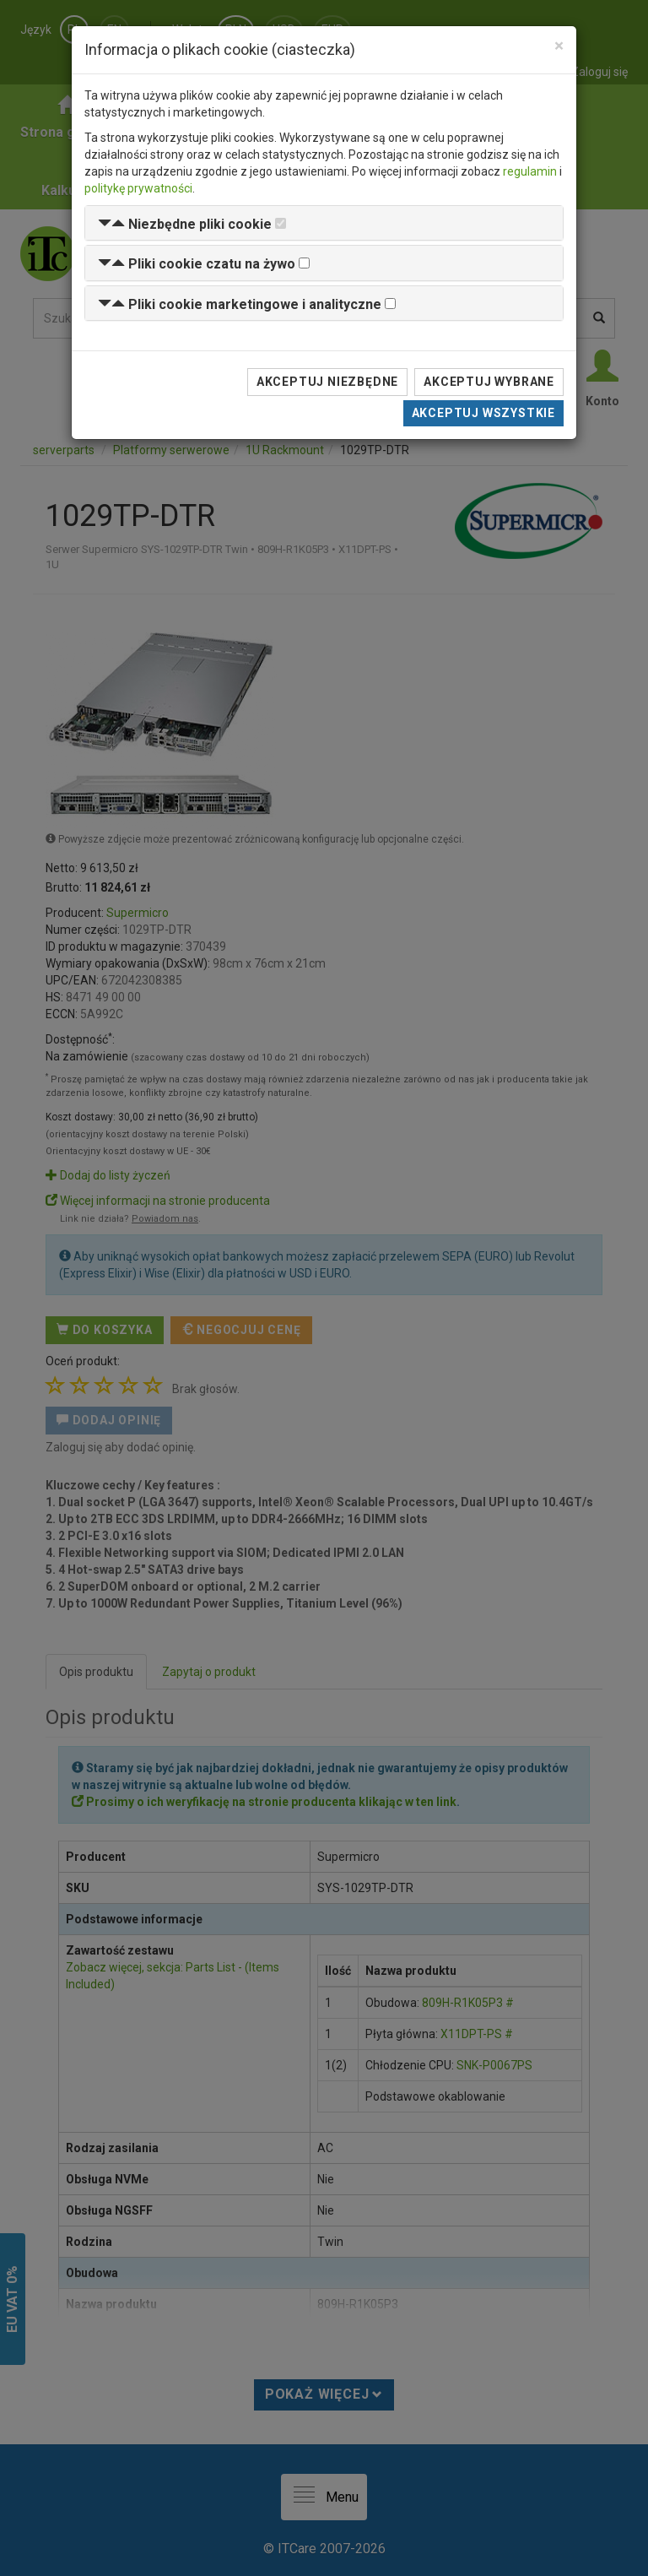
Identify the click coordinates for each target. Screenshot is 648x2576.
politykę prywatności (138, 188)
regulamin (530, 171)
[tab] (324, 223)
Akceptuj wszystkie (483, 413)
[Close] (559, 46)
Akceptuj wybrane (489, 381)
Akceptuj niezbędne (327, 381)
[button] (185, 224)
